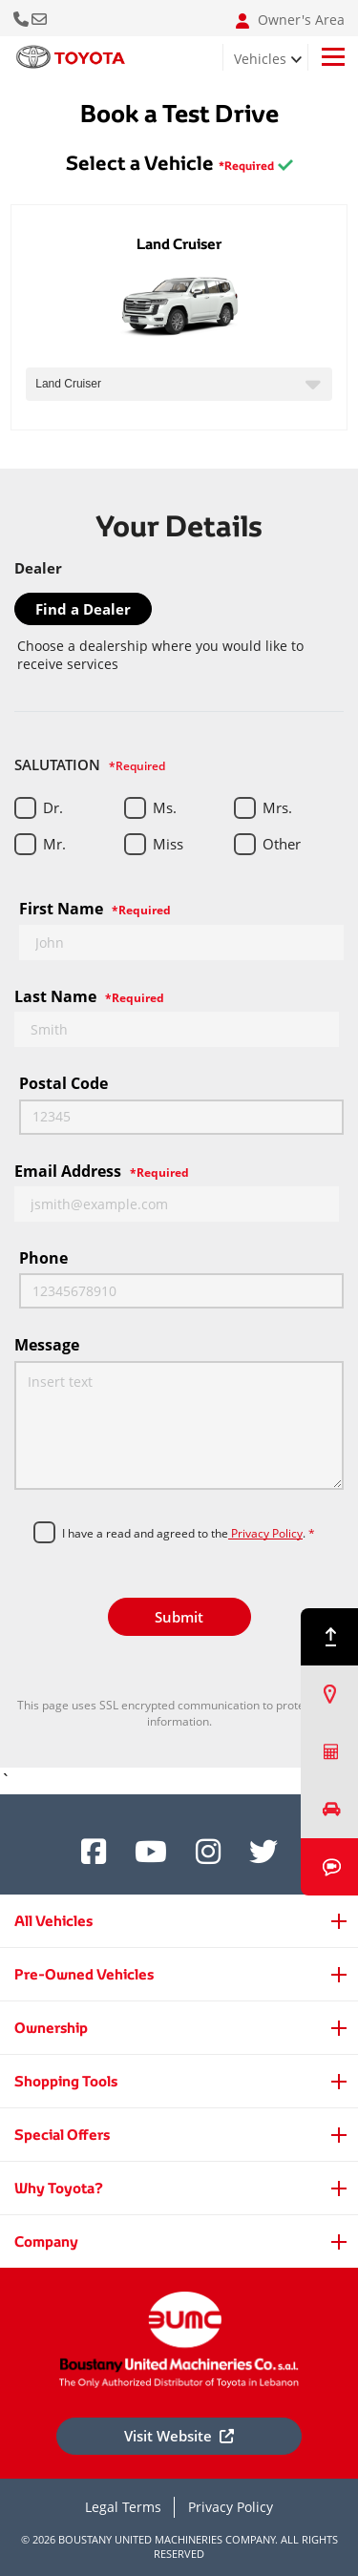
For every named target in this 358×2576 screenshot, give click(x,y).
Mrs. (277, 807)
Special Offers (62, 2135)
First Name (95, 908)
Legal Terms (123, 2507)
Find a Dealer (83, 608)
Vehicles (260, 59)
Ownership (51, 2028)
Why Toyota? (58, 2188)
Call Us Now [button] (22, 18)
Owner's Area (290, 20)
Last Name (89, 996)
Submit (179, 1616)
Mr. (54, 843)
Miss (168, 843)
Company (46, 2241)
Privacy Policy (265, 1533)
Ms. (165, 807)
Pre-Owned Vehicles (84, 1974)
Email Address (101, 1171)
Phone (43, 1257)
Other (282, 843)
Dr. (53, 807)
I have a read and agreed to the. (188, 1533)
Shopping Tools (65, 2081)
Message (46, 1344)
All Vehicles (53, 1921)
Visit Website (179, 2435)
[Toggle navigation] (333, 56)
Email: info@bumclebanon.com (41, 18)
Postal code (63, 1083)
